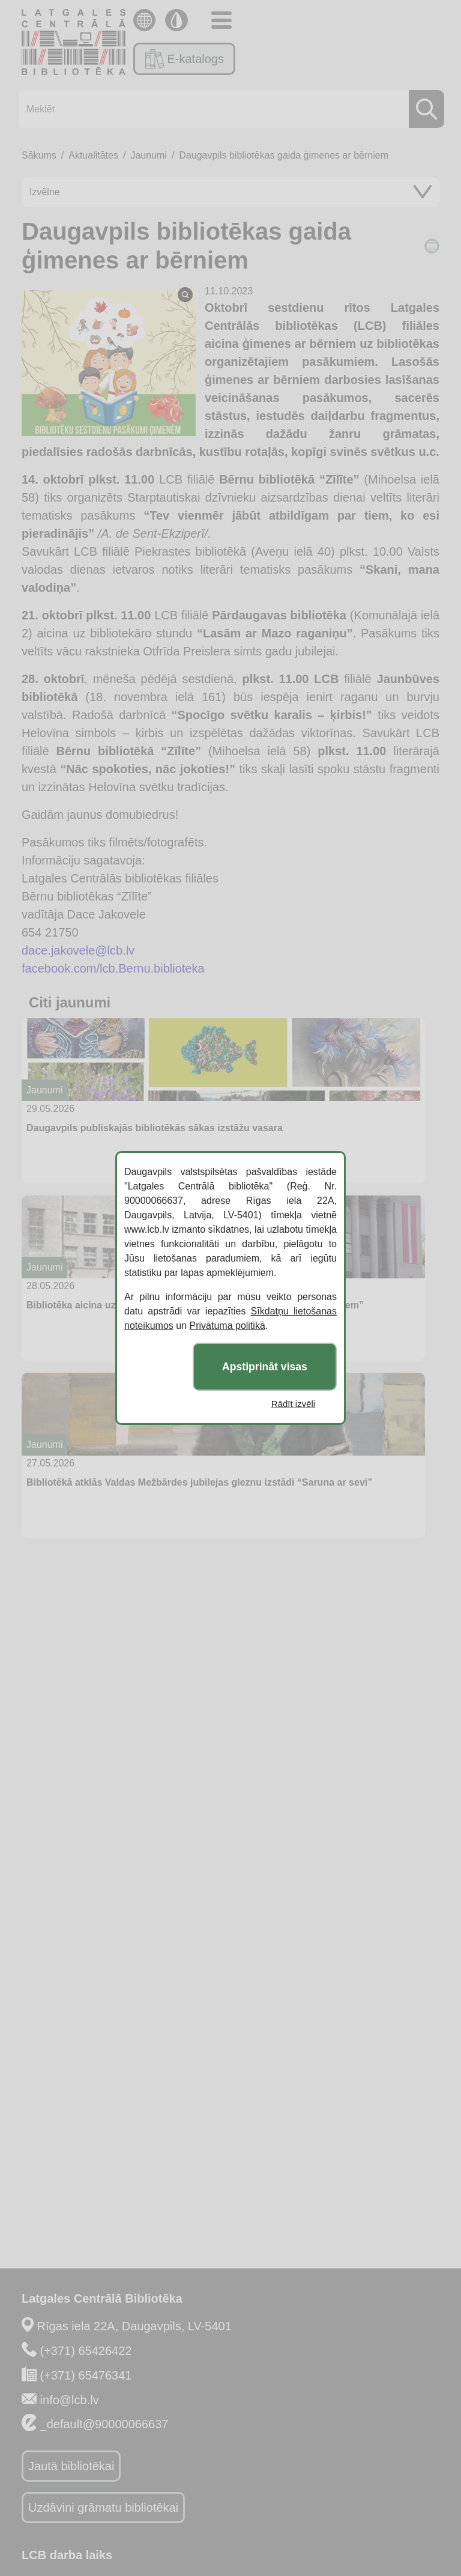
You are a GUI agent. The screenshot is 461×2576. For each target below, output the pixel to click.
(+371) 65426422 (86, 2350)
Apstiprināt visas (264, 1367)
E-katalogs (184, 58)
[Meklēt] (228, 109)
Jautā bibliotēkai (71, 2466)
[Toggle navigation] (221, 20)
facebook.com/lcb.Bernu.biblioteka (113, 968)
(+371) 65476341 (86, 2375)
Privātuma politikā (227, 1325)
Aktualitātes (93, 155)
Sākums (39, 155)
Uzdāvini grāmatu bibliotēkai (103, 2507)
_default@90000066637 (104, 2424)
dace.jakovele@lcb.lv (78, 950)
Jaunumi (148, 155)
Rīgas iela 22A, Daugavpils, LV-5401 (134, 2326)
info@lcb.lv (69, 2400)
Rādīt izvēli (293, 1404)
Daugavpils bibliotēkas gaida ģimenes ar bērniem (283, 155)
